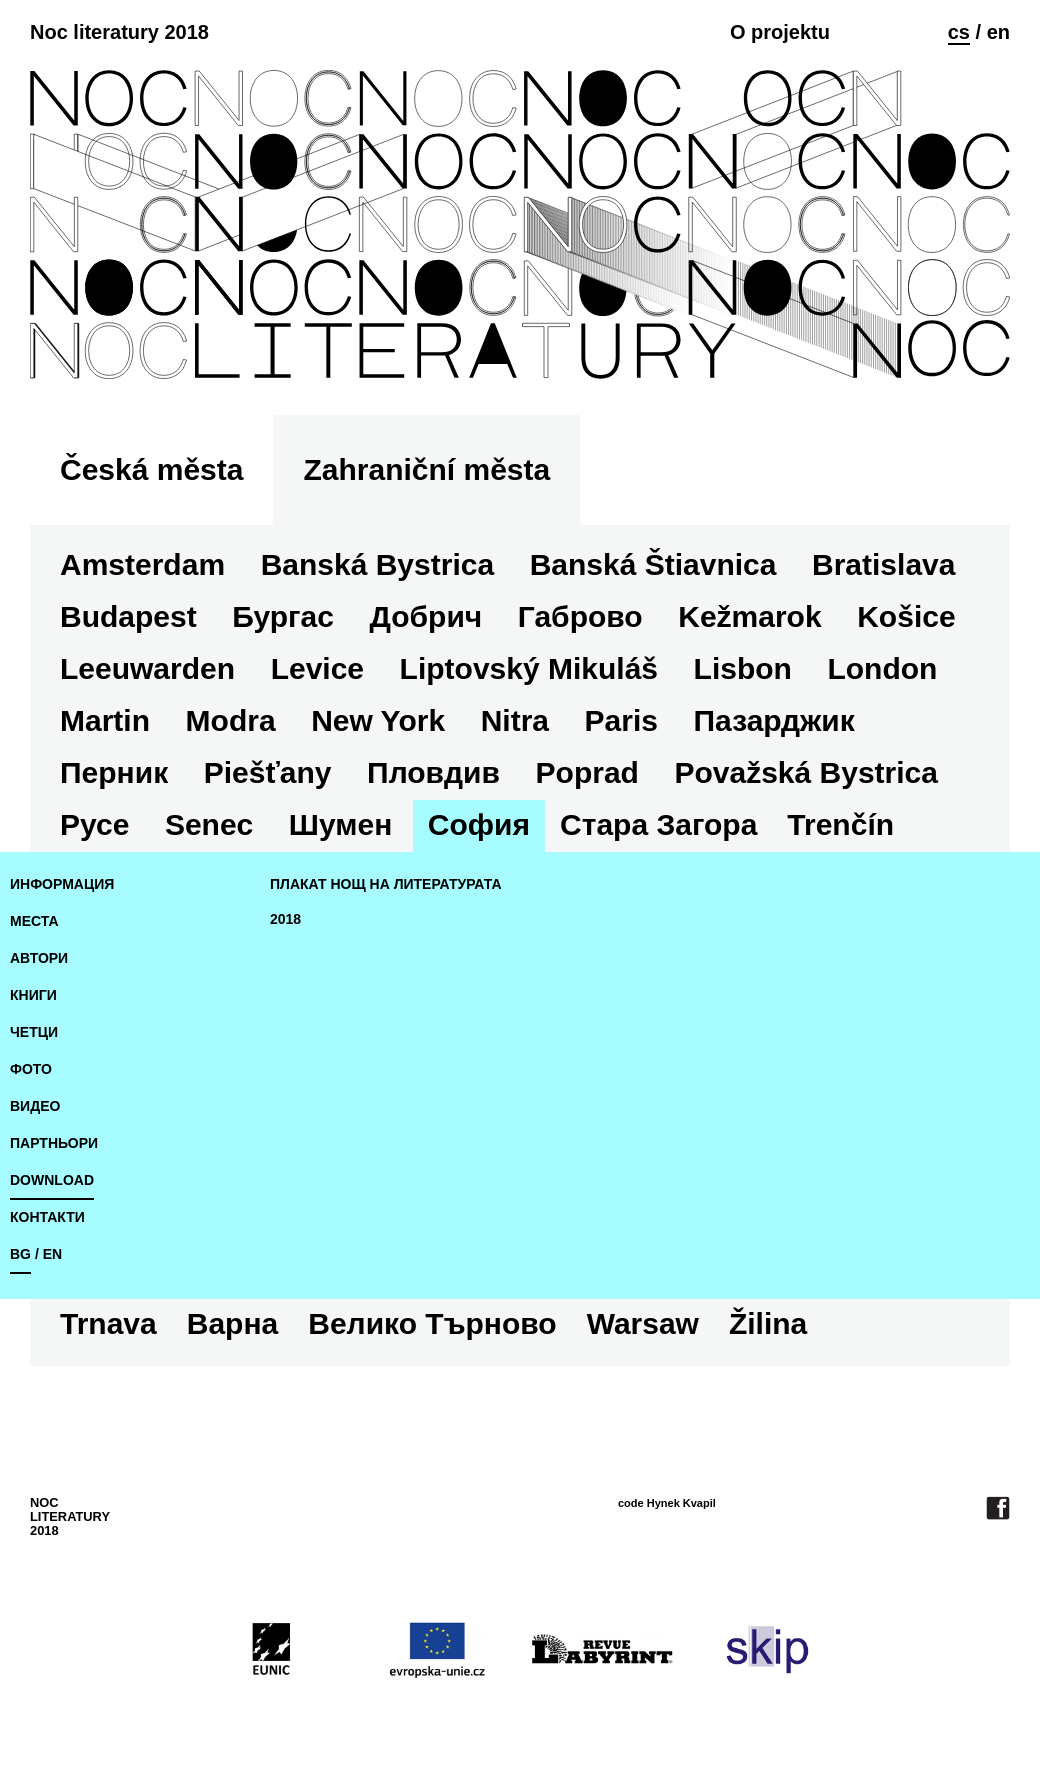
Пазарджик (774, 720)
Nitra (515, 720)
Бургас (283, 616)
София (479, 824)
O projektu (780, 32)
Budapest (128, 616)
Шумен (340, 824)
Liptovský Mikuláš (529, 668)
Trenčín (840, 824)
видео (35, 1106)
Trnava (108, 1323)
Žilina (768, 1323)
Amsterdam (142, 564)
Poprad (587, 772)
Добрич (425, 616)
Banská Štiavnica (653, 564)
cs (959, 32)
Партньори (54, 1143)
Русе (94, 824)
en (998, 32)
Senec (209, 824)
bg (20, 1254)
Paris (621, 720)
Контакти (47, 1217)
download (52, 1180)
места (34, 921)
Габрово (580, 616)
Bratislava (883, 564)
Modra (231, 720)
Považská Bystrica (806, 772)
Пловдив (433, 772)
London (882, 668)
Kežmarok (749, 616)
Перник (114, 772)
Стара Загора (658, 824)
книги (33, 995)
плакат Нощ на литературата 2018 (386, 901)
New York (378, 720)
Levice (317, 668)
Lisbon (743, 668)
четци (34, 1032)
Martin (105, 720)
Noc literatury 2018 (119, 32)
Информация (62, 884)
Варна (232, 1323)
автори (39, 958)
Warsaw (643, 1323)
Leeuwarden (147, 668)
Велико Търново (432, 1323)
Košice (906, 616)
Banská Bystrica (377, 564)
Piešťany (268, 772)
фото (31, 1069)
